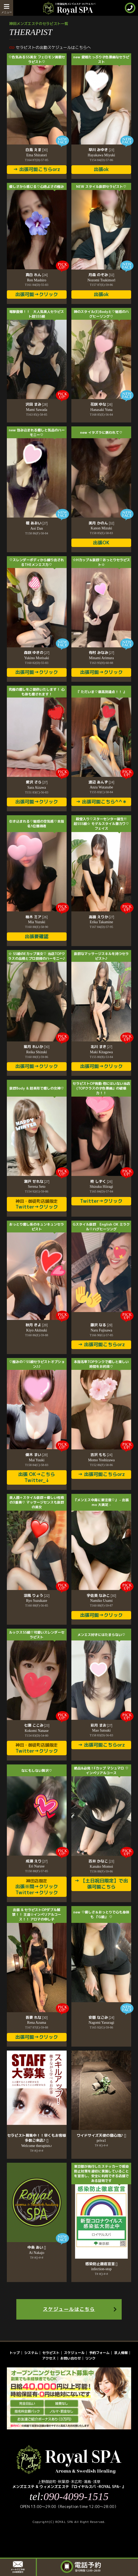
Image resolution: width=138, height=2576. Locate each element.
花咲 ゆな (101, 404)
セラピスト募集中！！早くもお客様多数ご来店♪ (36, 2138)
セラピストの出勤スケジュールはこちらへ (53, 47)
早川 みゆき (101, 149)
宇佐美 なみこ (101, 1595)
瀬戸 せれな (37, 1181)
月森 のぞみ (101, 274)
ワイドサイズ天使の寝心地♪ (101, 2135)
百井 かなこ (101, 1861)
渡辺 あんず (101, 782)
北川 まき (101, 1046)
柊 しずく (101, 1181)
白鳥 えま (37, 149)
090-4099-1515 (76, 2496)
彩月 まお (101, 1725)
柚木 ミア (37, 917)
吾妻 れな (37, 2017)
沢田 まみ (37, 404)
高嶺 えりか (101, 917)
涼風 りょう (37, 1595)
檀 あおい (37, 523)
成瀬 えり (37, 1861)
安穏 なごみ (101, 2017)
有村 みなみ (101, 652)
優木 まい (37, 1454)
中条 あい (36, 2247)
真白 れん (37, 274)
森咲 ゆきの (37, 652)
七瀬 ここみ (37, 1725)
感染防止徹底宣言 (101, 2264)
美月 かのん (101, 523)
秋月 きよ (37, 1325)
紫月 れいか (37, 1046)
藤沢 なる (101, 1325)
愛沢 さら (37, 782)
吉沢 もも (101, 1454)
